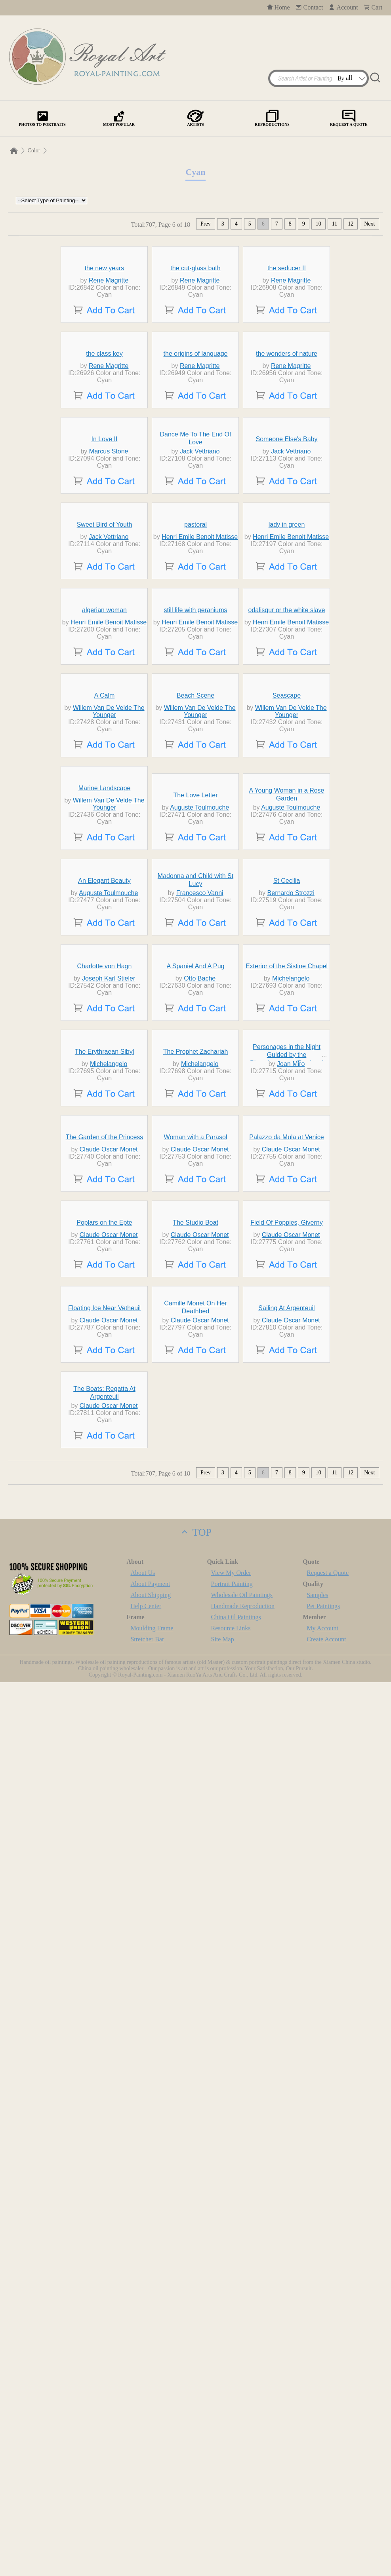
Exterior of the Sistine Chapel (287, 1527)
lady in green (287, 746)
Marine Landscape (104, 1203)
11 (334, 224)
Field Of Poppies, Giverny (286, 2002)
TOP (195, 2426)
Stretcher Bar (147, 2533)
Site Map (222, 2533)
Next (369, 224)
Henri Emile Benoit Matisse (200, 758)
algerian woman (104, 887)
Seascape (287, 1045)
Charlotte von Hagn (104, 1527)
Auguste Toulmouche (199, 1223)
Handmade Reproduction (243, 2499)
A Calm (104, 1045)
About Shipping (150, 2488)
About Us (142, 2466)
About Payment (150, 2477)
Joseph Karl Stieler (108, 1539)
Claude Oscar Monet (109, 1856)
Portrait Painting (232, 2477)
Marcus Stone (108, 617)
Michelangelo (290, 1539)
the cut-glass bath (195, 323)
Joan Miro (291, 1697)
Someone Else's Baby (286, 605)
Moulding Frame (151, 2522)
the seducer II (286, 323)
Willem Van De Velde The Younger (109, 1061)
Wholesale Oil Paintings (242, 2488)
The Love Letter (195, 1210)
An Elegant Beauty (104, 1369)
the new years (104, 323)
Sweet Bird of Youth (104, 746)
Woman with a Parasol (195, 1843)
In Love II (105, 605)
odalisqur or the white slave (286, 887)
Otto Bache (200, 1539)
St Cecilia (286, 1369)
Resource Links (231, 2522)
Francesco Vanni (199, 1381)
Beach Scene (195, 1045)
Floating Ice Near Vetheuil (104, 2160)
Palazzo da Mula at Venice (286, 1843)
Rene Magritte (109, 335)
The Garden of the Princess (104, 1843)
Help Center (145, 2499)
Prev (205, 224)
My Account (322, 2522)
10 (318, 224)
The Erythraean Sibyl (104, 1685)
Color (34, 151)
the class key (104, 464)
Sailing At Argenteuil (286, 2160)
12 (350, 224)
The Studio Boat (195, 2002)
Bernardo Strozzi (291, 1381)
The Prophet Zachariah (195, 1685)
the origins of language (196, 464)
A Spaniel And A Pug (196, 1527)
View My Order (231, 2466)
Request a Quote (328, 2466)
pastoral (195, 746)
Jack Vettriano (200, 617)
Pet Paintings (323, 2499)
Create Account (326, 2533)
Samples (317, 2488)
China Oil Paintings (236, 2511)
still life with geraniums (195, 887)
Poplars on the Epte (104, 2002)
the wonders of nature (286, 464)
